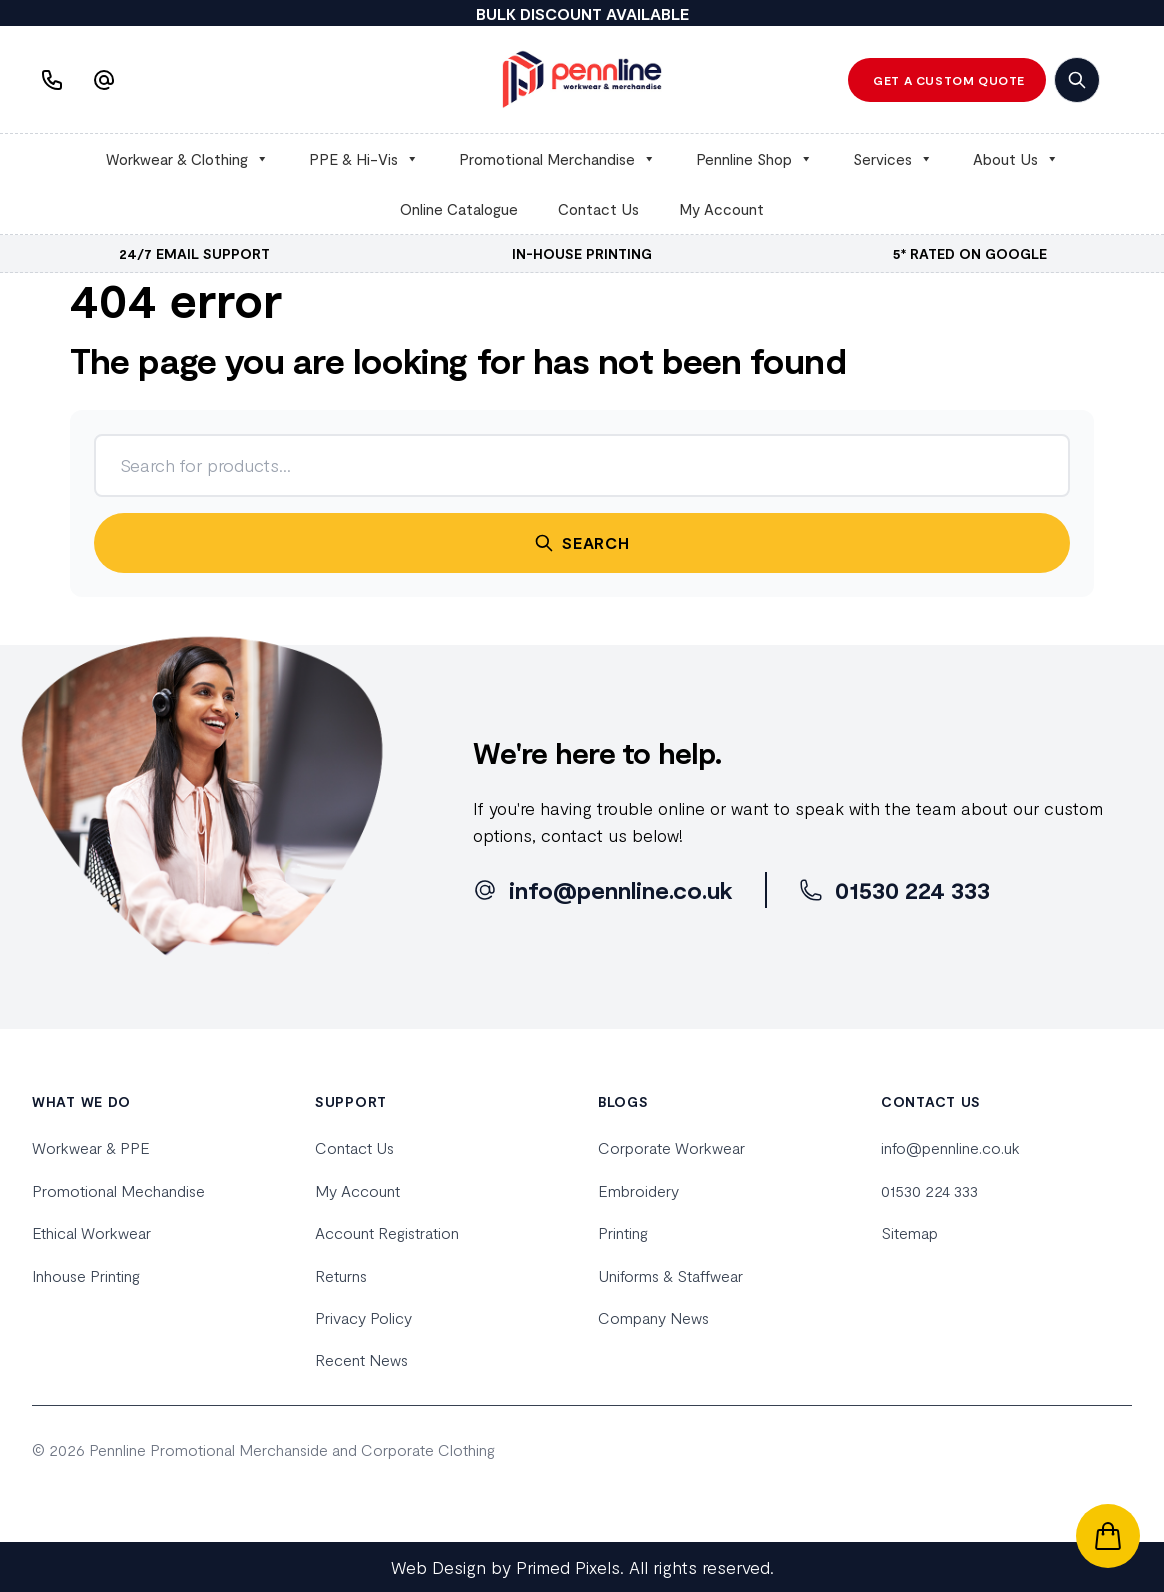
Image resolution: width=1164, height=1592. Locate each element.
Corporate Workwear (671, 1147)
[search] (1077, 80)
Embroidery (638, 1190)
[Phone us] (54, 80)
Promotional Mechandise (118, 1190)
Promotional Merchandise (557, 159)
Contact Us (598, 209)
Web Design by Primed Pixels (505, 1567)
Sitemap (909, 1232)
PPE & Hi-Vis (364, 159)
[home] (582, 79)
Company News (653, 1317)
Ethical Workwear (91, 1232)
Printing (623, 1232)
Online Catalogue (459, 209)
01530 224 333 (929, 1190)
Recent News (361, 1359)
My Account (721, 209)
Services (893, 159)
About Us (1016, 159)
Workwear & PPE (91, 1147)
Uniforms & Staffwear (670, 1275)
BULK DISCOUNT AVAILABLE (582, 13)
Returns (341, 1275)
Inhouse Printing (86, 1275)
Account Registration (387, 1232)
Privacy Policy (363, 1317)
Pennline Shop (754, 159)
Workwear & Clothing (187, 159)
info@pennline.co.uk (950, 1147)
